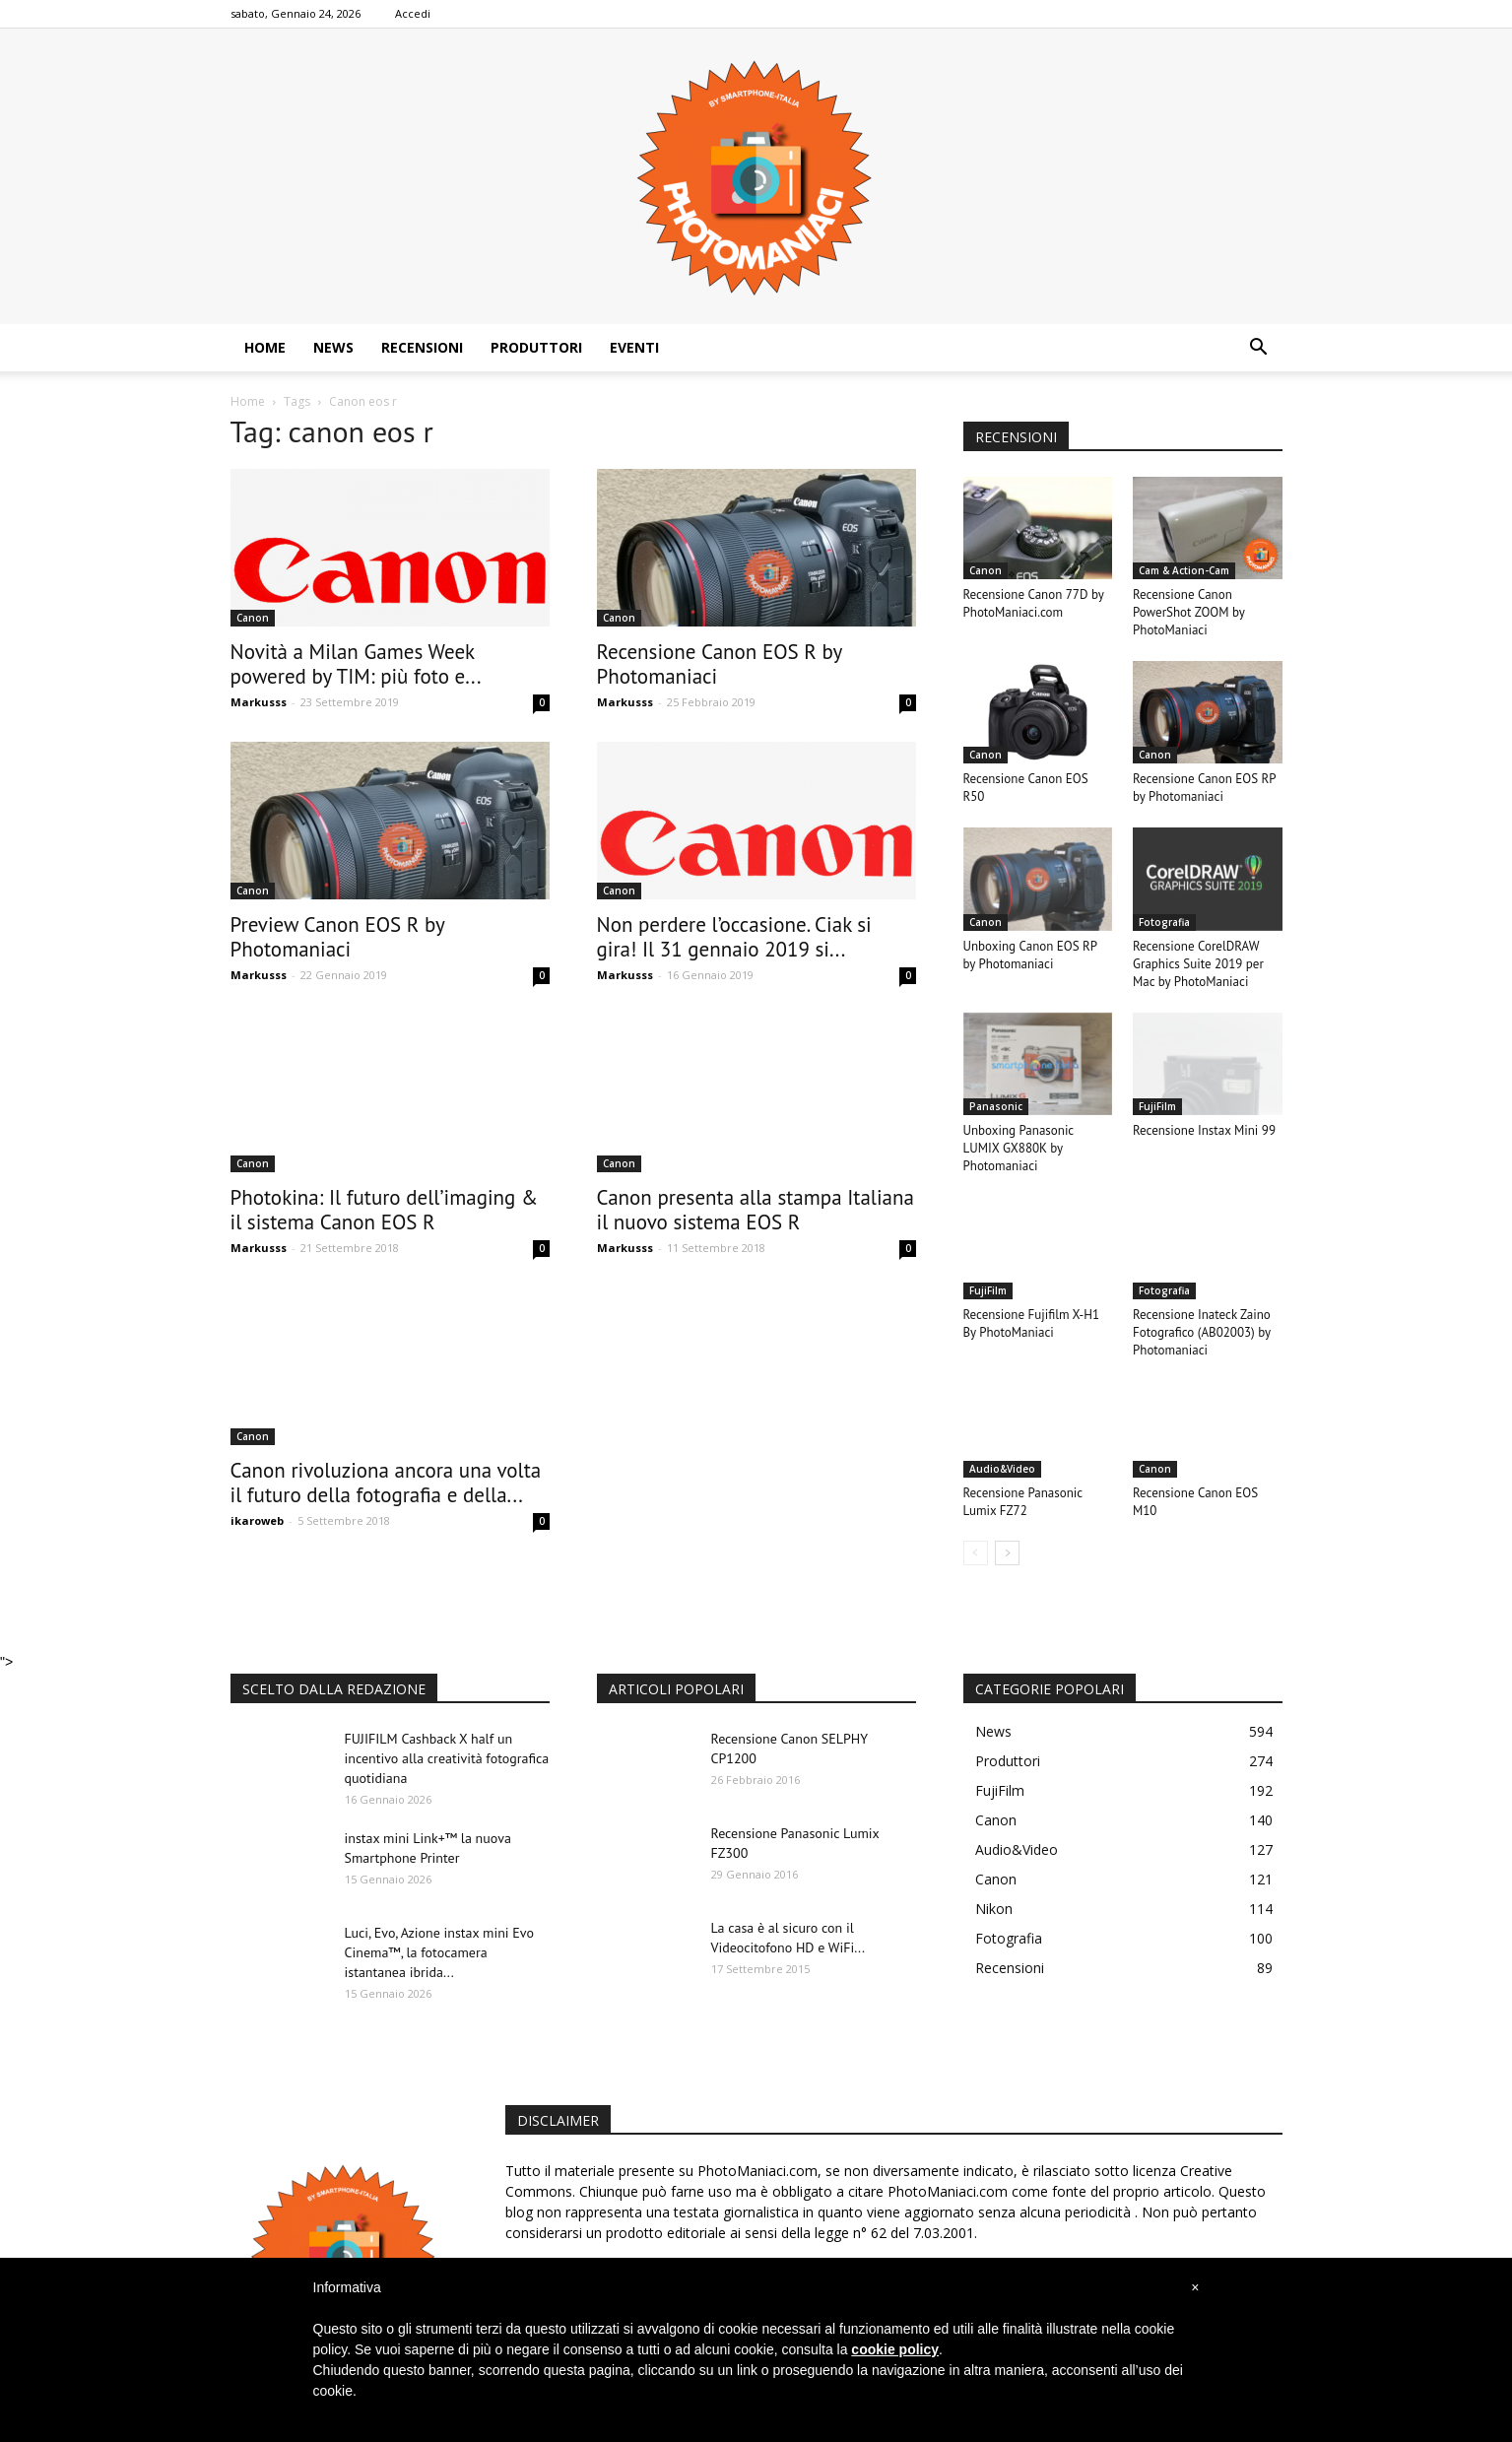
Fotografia (1164, 922)
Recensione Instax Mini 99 (1204, 1130)
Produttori (536, 347)
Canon (252, 618)
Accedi (412, 13)
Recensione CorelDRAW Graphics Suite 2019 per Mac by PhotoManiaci (1198, 964)
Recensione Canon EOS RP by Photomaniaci (1204, 787)
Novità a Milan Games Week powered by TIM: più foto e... (356, 664)
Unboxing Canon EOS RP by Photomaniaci (1030, 955)
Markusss (258, 701)
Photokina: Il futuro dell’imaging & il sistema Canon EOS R (384, 1209)
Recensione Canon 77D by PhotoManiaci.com (1033, 603)
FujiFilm (1157, 1106)
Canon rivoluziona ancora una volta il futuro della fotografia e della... (386, 1482)
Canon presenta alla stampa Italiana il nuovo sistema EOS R (755, 1209)
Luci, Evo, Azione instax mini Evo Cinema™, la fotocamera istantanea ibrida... (439, 1952)
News (333, 347)
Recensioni (422, 347)
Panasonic (995, 1106)
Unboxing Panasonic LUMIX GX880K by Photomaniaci (1018, 1148)
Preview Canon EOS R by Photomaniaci (337, 936)
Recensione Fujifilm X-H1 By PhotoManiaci (1031, 1323)
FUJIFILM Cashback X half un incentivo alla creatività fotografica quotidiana (447, 1758)
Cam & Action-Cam (1184, 570)
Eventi (634, 347)
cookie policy (895, 2349)
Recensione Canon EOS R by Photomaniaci (719, 664)
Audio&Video (1002, 1469)
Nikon (994, 1908)
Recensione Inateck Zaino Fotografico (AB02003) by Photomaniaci (1202, 1332)
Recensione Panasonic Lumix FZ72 (1023, 1502)
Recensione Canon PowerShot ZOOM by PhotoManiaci (1188, 612)
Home (265, 347)
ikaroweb (257, 1520)
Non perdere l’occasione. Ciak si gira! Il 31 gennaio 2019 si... (734, 936)
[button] (1258, 347)
